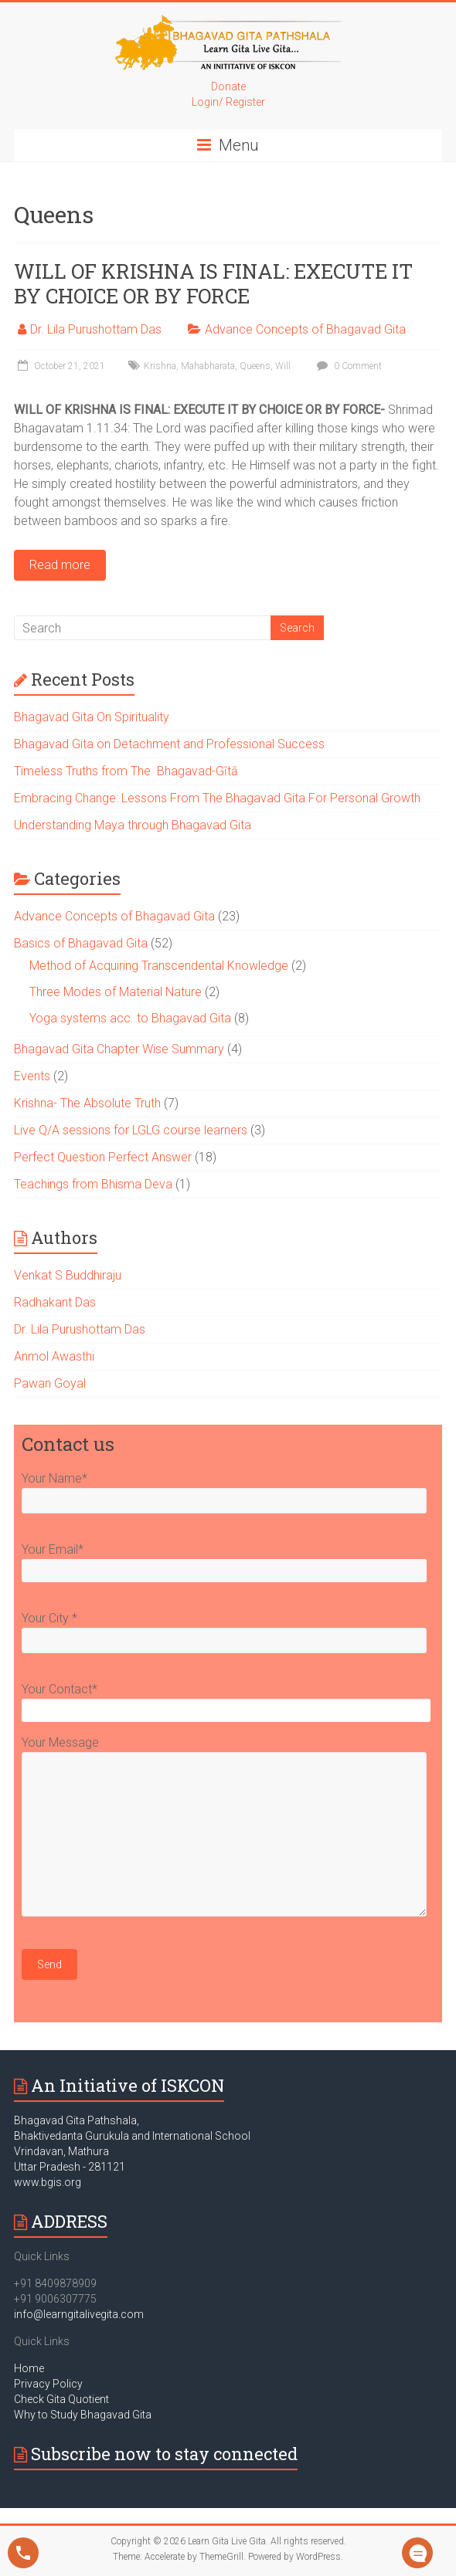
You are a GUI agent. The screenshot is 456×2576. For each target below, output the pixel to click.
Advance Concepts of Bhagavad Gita (305, 329)
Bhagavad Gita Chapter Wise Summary (119, 1049)
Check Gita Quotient (61, 2399)
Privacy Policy (48, 2384)
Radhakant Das (55, 1302)
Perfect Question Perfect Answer (103, 1157)
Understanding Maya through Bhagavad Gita (132, 825)
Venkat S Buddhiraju (67, 1275)
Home (29, 2368)
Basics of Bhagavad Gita (81, 943)
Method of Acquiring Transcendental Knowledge (158, 965)
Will (283, 366)
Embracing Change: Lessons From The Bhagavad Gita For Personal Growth (217, 798)
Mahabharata (208, 366)
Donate (228, 86)
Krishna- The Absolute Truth (87, 1103)
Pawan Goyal (50, 1383)
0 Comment (347, 366)
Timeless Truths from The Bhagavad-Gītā (127, 771)
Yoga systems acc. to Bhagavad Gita (130, 1018)
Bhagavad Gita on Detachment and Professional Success (169, 744)
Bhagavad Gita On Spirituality (91, 717)
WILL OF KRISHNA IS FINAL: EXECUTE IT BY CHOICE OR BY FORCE (213, 283)
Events (32, 1076)
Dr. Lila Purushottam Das (96, 329)
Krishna (160, 366)
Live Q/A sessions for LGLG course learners (130, 1130)
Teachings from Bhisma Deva (93, 1184)
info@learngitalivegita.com (79, 2314)
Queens (255, 366)
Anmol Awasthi (54, 1356)
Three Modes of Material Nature (115, 992)
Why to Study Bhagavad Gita (82, 2414)
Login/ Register (228, 102)
